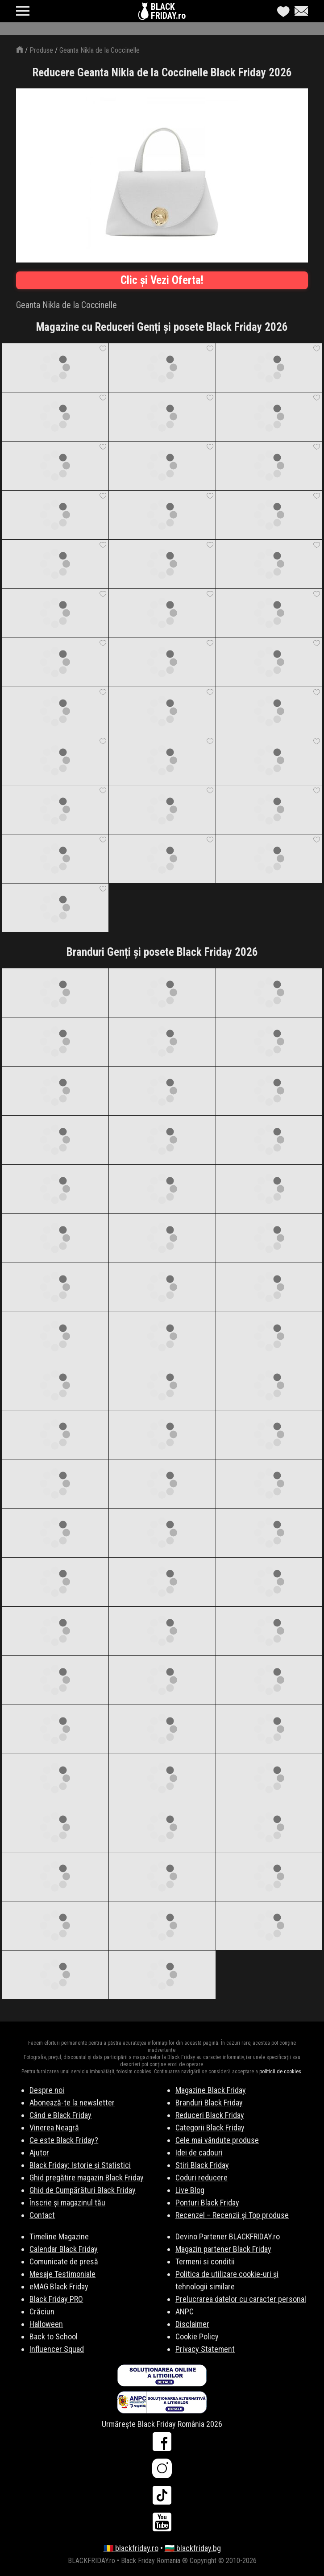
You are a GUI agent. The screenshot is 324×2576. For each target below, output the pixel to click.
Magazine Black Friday (210, 2090)
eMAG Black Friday (58, 2286)
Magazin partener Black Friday (223, 2249)
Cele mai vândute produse (217, 2140)
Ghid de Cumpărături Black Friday (82, 2190)
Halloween (46, 2324)
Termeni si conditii (205, 2261)
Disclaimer (192, 2324)
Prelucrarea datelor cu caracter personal (240, 2299)
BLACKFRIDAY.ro (168, 11)
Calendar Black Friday (63, 2249)
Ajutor (39, 2152)
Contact (42, 2215)
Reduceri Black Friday (209, 2115)
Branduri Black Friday (209, 2102)
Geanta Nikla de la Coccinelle (99, 50)
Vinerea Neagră (54, 2127)
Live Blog (189, 2190)
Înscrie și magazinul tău (67, 2202)
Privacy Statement (205, 2349)
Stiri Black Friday (202, 2165)
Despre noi (46, 2090)
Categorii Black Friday (210, 2127)
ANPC (184, 2311)
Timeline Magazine (59, 2236)
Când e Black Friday (60, 2115)
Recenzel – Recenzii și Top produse (232, 2215)
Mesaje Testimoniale (62, 2274)
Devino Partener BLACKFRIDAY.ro (227, 2236)
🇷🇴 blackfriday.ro (131, 2548)
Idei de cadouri (199, 2152)
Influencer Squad (56, 2349)
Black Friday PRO (56, 2299)
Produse (41, 50)
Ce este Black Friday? (63, 2140)
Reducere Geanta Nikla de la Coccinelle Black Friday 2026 (162, 72)
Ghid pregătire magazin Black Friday (86, 2177)
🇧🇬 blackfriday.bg (193, 2548)
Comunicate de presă (63, 2261)
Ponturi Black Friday (207, 2202)
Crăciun (41, 2311)
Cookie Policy (197, 2336)
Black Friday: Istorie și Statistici (80, 2165)
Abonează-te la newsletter (72, 2102)
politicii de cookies (280, 2071)
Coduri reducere (201, 2177)
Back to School (53, 2336)
